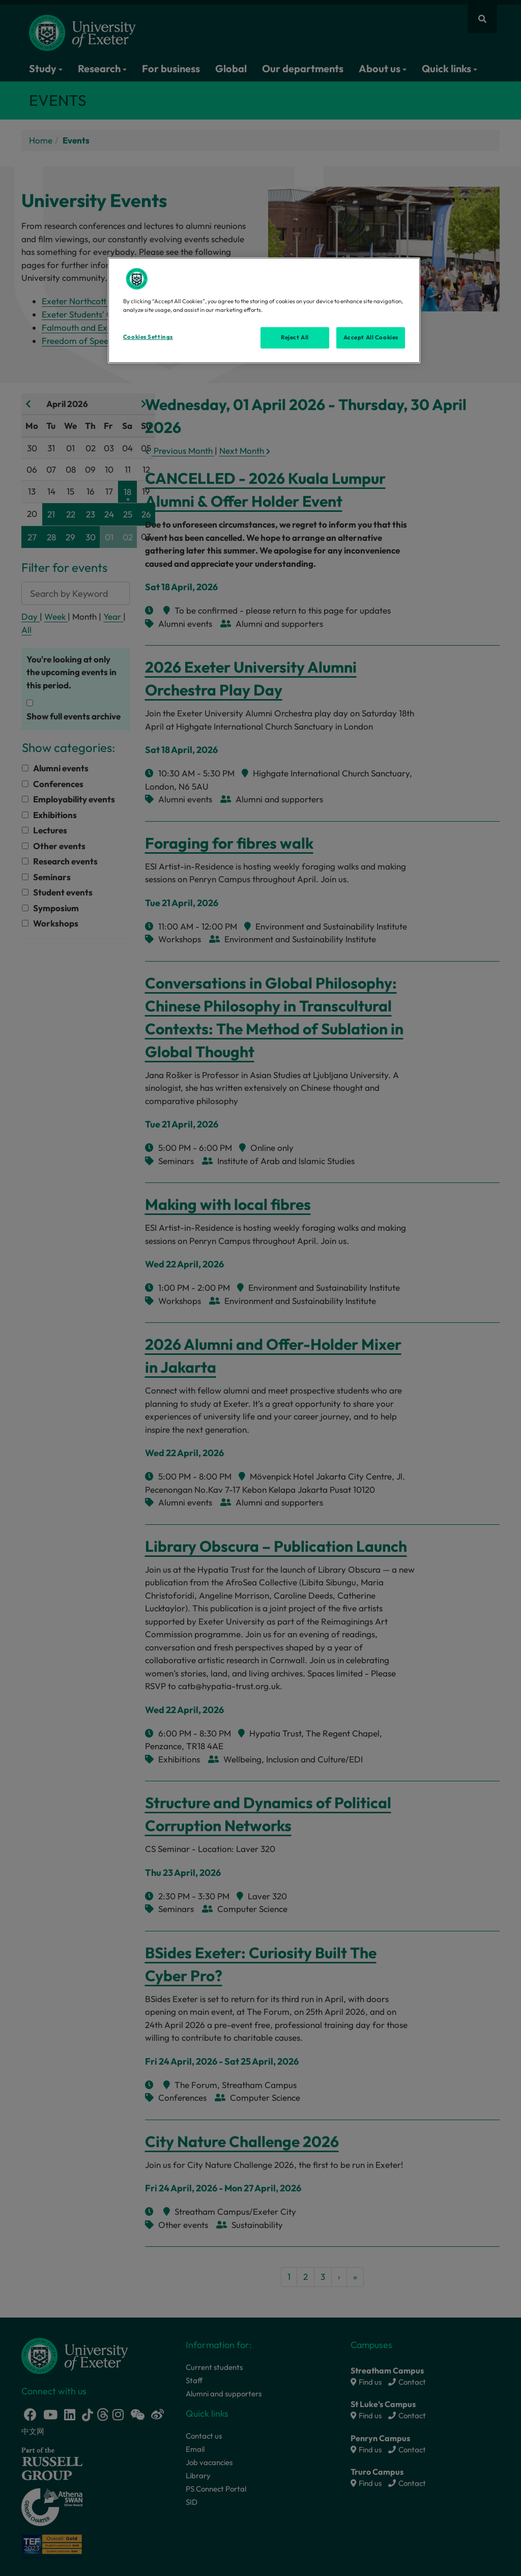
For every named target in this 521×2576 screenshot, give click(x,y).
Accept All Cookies (370, 337)
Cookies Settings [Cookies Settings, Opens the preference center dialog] (148, 336)
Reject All (295, 337)
